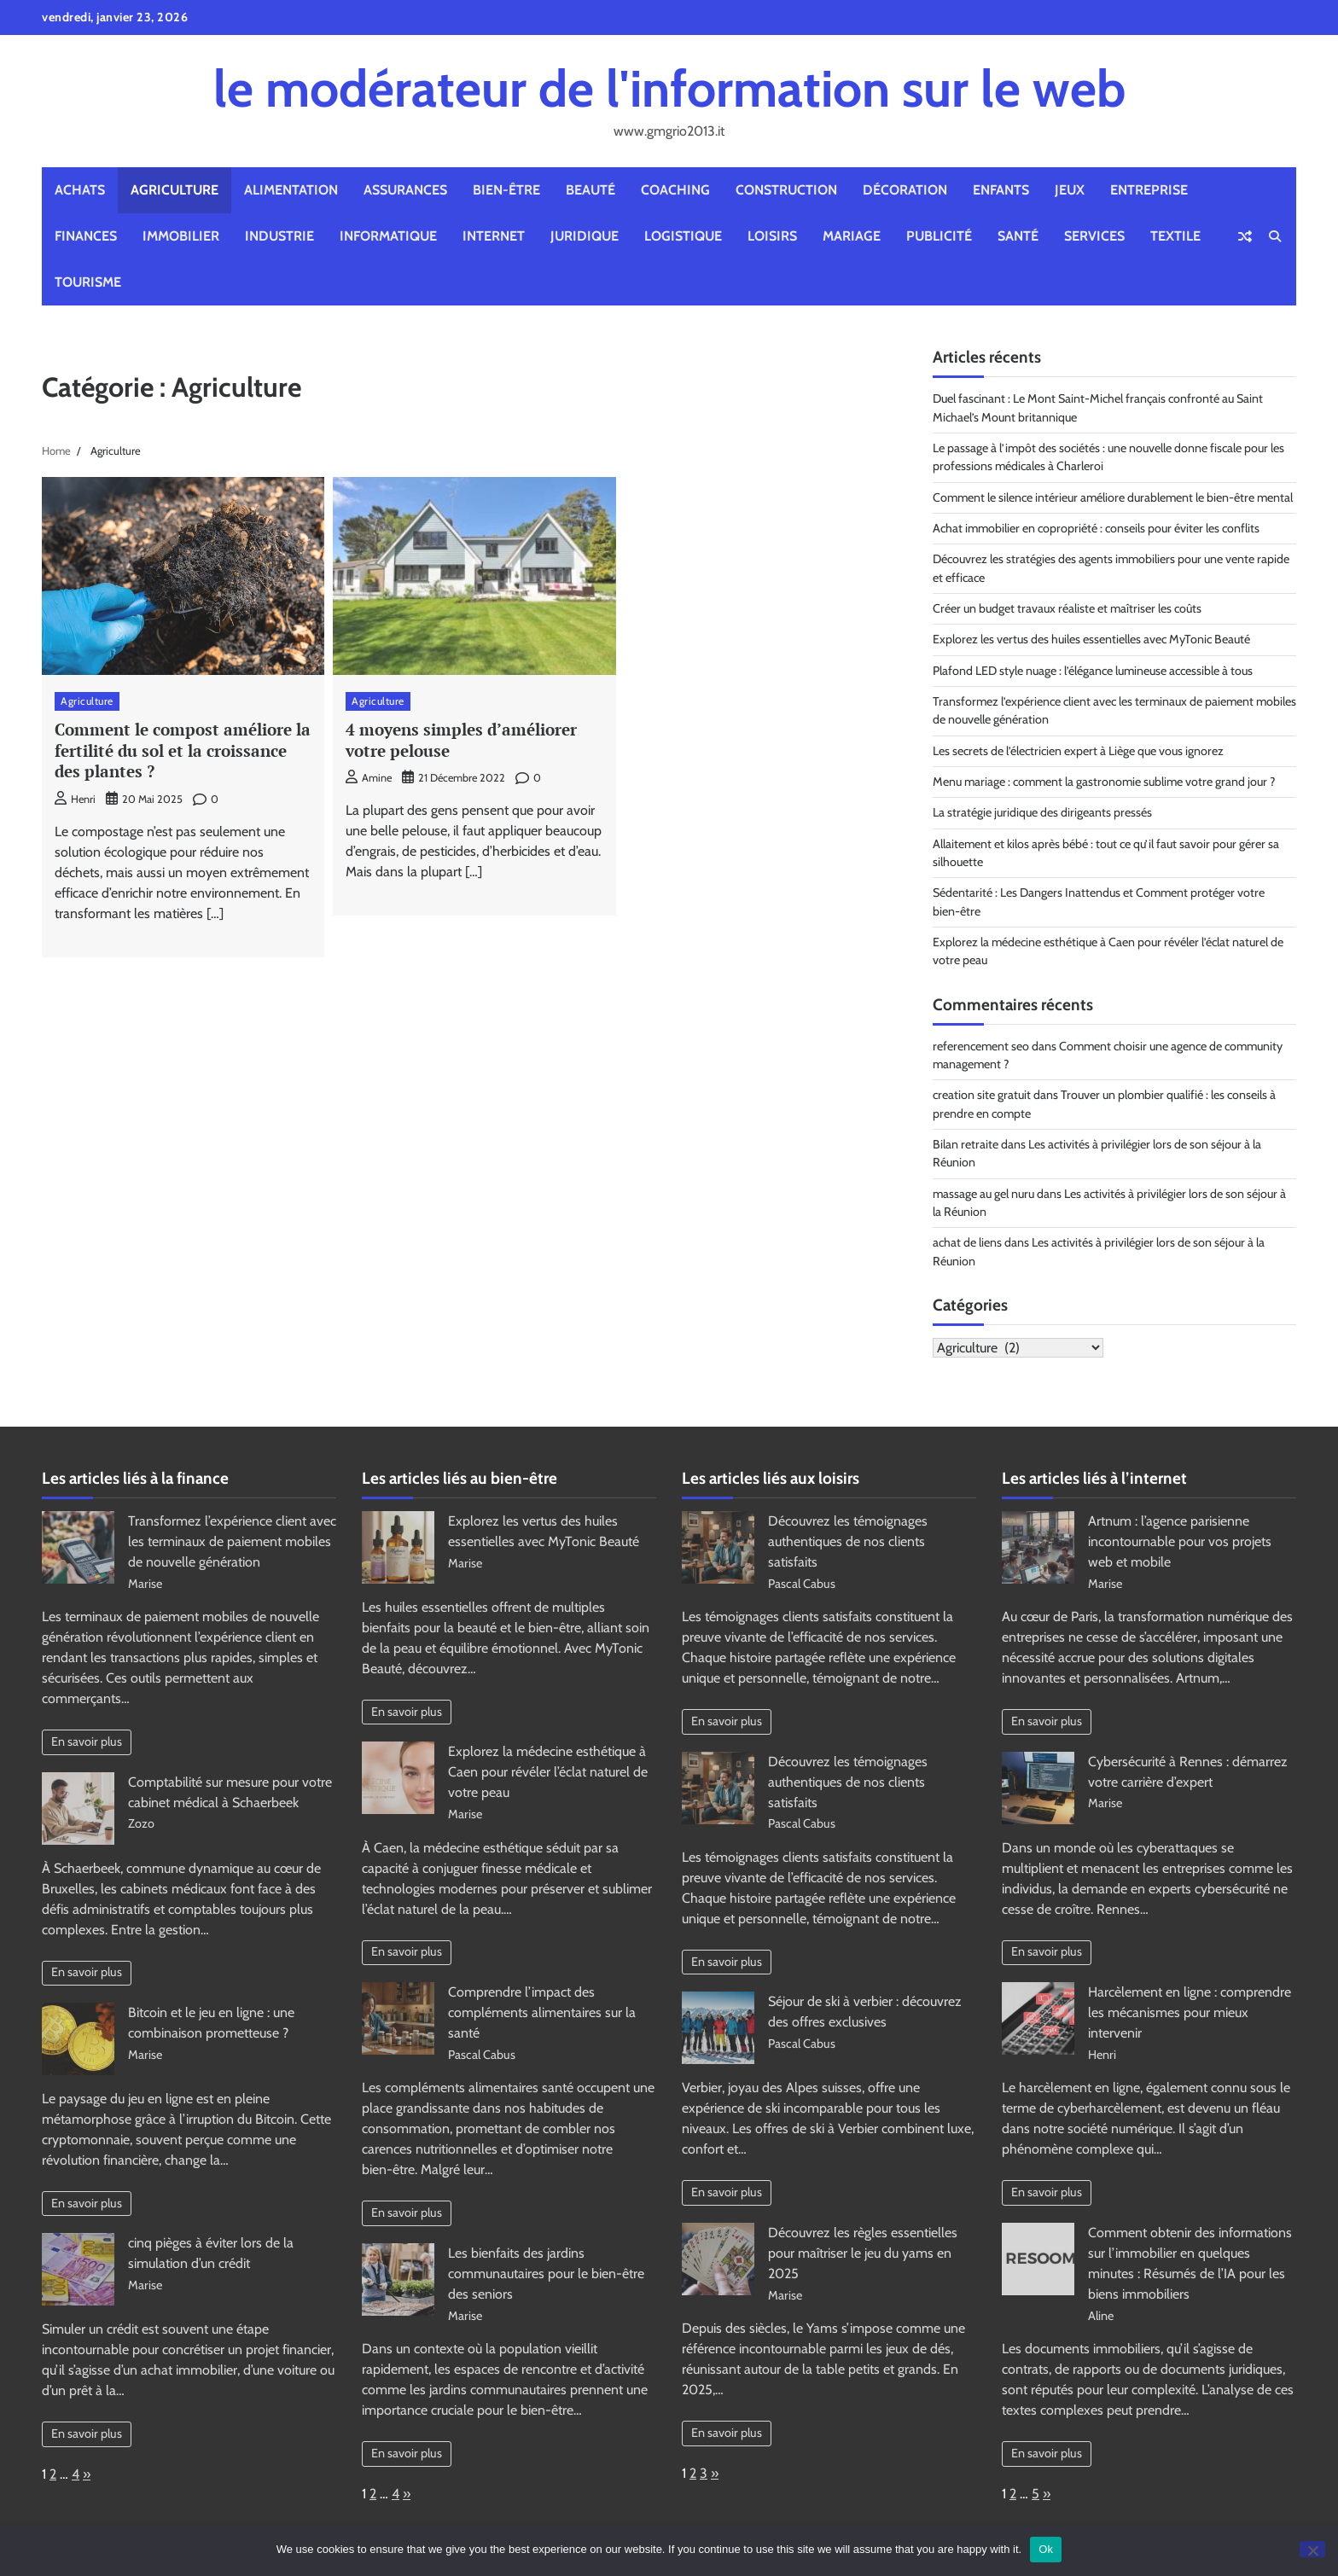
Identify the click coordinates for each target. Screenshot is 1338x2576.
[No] (1312, 2549)
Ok (1045, 2549)
